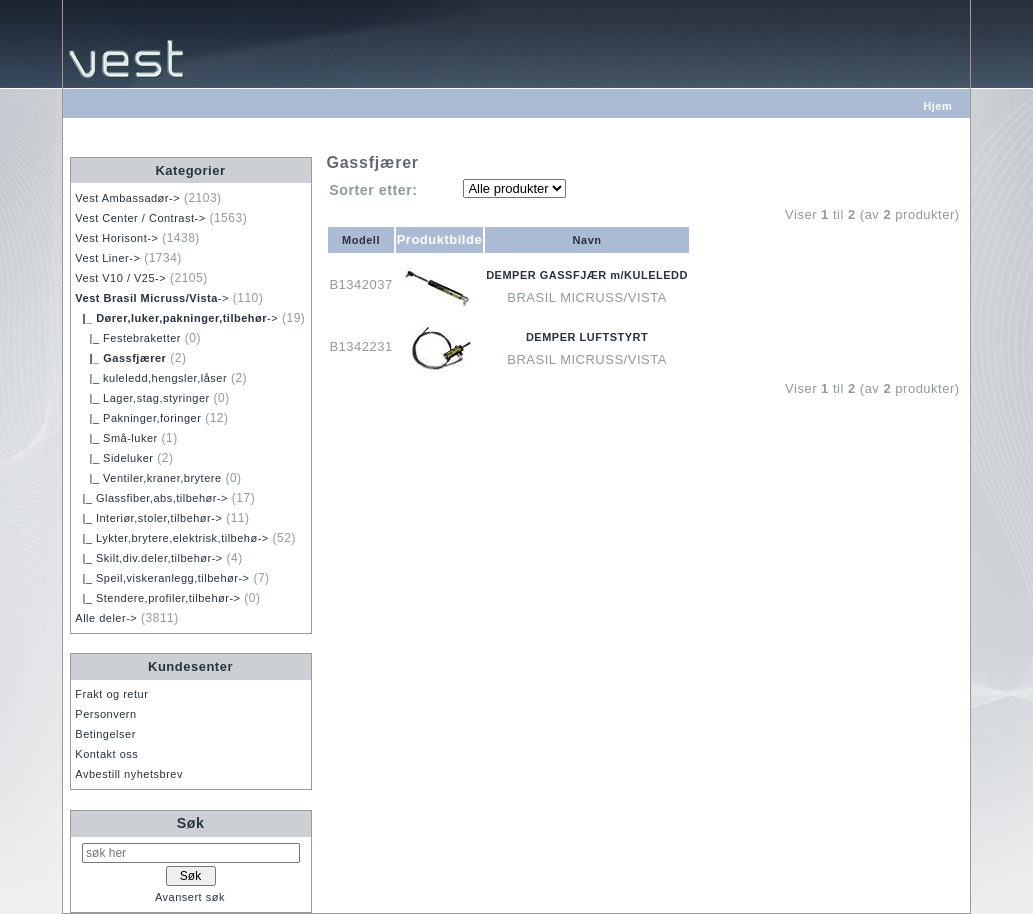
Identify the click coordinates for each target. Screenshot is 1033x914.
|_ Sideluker (114, 458)
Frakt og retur (111, 694)
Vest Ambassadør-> (127, 198)
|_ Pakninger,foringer (138, 418)
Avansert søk (190, 897)
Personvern (105, 714)
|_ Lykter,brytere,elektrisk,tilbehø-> (171, 538)
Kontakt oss (106, 754)
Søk (191, 823)
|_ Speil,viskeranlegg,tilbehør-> (162, 578)
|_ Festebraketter (128, 338)
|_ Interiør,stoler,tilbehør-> (148, 518)
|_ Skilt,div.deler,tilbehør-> (148, 558)
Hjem (937, 106)
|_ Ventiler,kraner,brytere (148, 478)
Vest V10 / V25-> (120, 278)
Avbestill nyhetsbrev (129, 774)
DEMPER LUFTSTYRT (587, 337)
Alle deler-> (106, 618)
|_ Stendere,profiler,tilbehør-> (157, 598)
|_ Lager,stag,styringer (142, 398)
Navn (587, 240)
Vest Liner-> (107, 258)
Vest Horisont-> (116, 238)
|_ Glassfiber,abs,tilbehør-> (151, 498)
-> (152, 298)
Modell (361, 240)
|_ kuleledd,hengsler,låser (151, 378)
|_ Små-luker (116, 438)
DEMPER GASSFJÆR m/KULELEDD (587, 275)
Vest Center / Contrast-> (140, 218)
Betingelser (105, 734)
